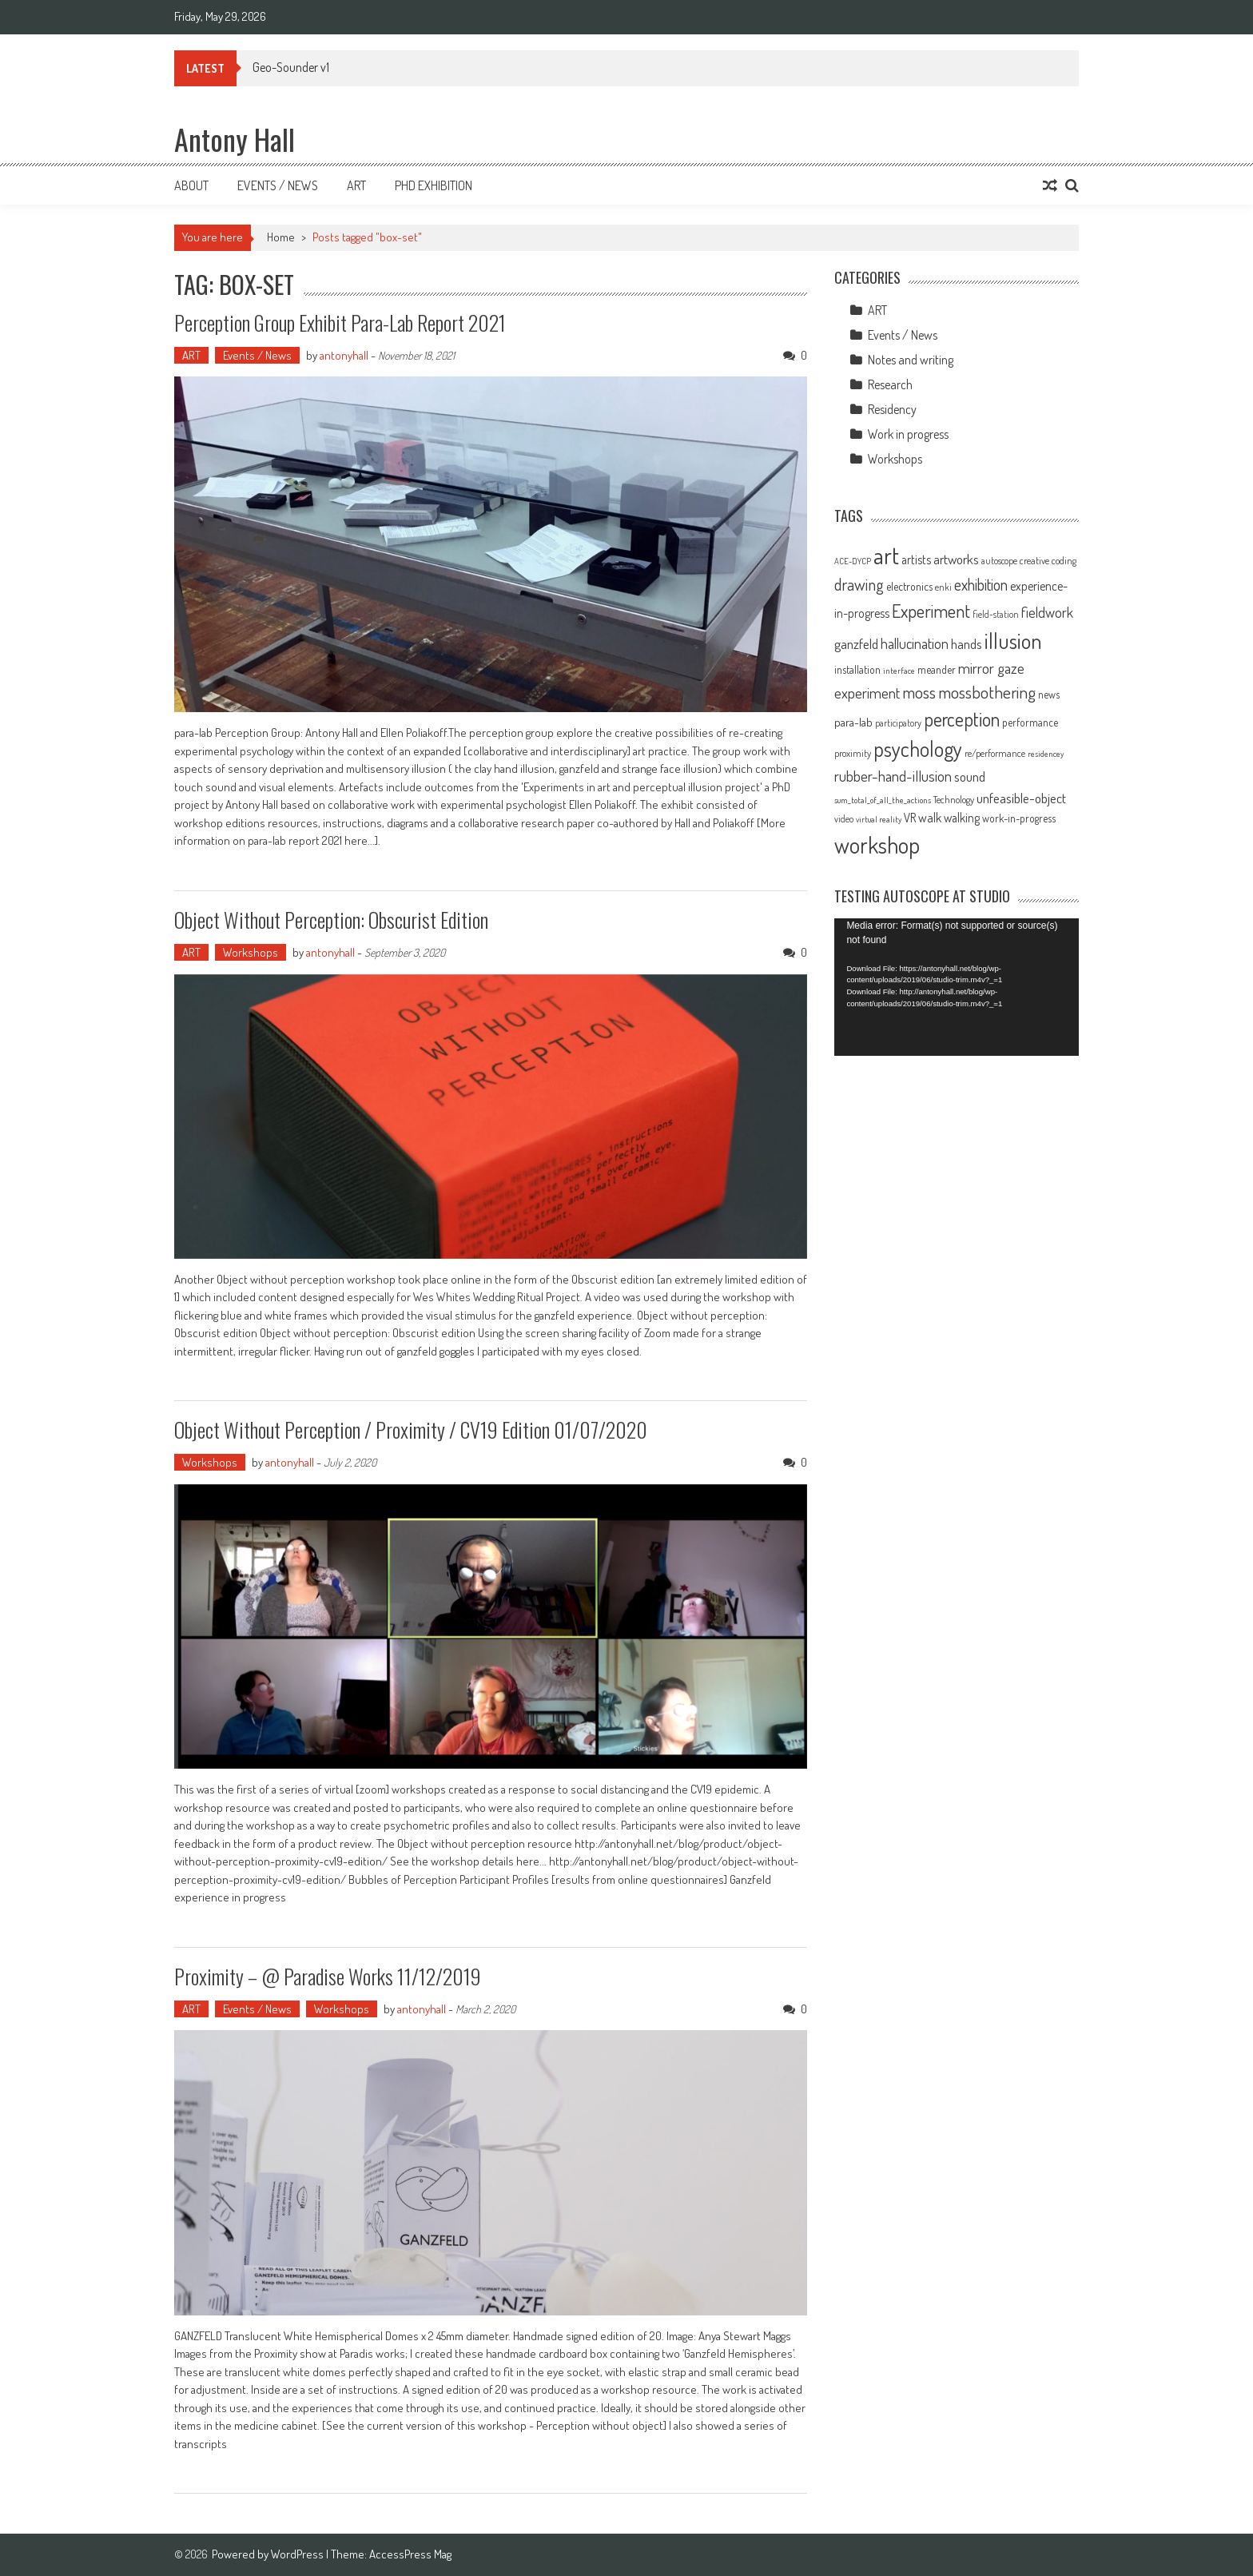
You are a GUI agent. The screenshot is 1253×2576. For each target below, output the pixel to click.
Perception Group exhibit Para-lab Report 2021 (340, 322)
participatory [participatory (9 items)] (898, 723)
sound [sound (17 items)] (969, 776)
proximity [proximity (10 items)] (852, 753)
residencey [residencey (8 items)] (1046, 753)
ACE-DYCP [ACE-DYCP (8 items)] (852, 561)
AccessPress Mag (410, 2554)
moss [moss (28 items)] (919, 692)
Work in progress (908, 434)
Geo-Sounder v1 (291, 67)
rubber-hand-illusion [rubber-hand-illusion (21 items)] (893, 775)
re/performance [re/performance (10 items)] (995, 753)
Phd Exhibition (433, 185)
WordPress (298, 2554)
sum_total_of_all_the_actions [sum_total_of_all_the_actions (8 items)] (882, 800)
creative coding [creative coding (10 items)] (1048, 560)
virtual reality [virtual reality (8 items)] (878, 819)
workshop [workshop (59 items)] (877, 844)
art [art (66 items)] (886, 555)
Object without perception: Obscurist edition (331, 919)
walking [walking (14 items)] (962, 818)
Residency (892, 409)
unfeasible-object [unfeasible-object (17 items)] (1021, 797)
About (191, 185)
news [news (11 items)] (1049, 694)
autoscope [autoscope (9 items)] (999, 561)
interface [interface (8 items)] (899, 670)
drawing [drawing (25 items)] (859, 584)
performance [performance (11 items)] (1030, 722)
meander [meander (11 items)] (936, 669)
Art (356, 185)
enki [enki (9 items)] (943, 587)
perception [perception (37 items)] (962, 719)
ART (191, 355)
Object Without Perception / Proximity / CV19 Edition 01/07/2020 (410, 1429)
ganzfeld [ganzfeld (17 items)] (856, 643)
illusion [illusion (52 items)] (1013, 640)
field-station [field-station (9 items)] (996, 614)
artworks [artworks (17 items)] (956, 558)
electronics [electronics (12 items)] (909, 586)
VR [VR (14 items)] (910, 818)
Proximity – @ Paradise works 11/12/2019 (327, 1976)
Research (890, 384)
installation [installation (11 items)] (857, 669)
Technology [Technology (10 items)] (953, 799)
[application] (956, 987)
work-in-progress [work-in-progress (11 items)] (1019, 818)
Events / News (277, 185)
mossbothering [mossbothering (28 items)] (987, 692)
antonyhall (344, 355)
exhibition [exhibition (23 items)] (981, 585)
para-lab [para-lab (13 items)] (853, 722)
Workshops (250, 952)
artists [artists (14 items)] (916, 559)
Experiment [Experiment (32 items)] (931, 610)
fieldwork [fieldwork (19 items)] (1047, 612)
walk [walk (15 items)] (929, 818)
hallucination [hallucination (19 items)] (915, 643)
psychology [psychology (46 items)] (917, 748)
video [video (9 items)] (843, 819)
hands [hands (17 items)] (966, 643)
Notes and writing (910, 360)
